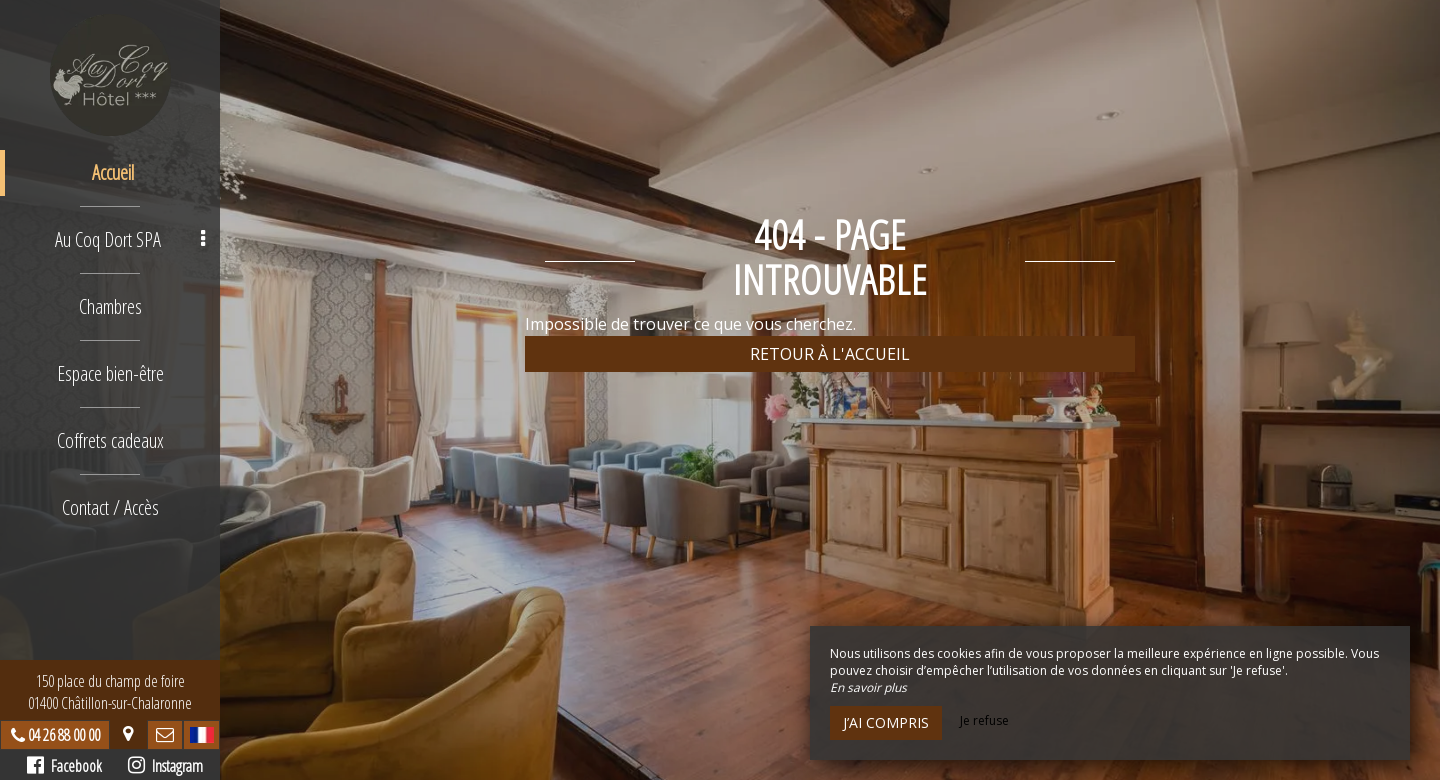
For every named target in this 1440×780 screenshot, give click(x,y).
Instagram (165, 766)
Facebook (64, 766)
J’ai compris (886, 722)
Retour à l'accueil (830, 354)
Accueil (113, 172)
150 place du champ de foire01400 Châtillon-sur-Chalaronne (110, 692)
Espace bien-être (110, 373)
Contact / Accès (110, 507)
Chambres (110, 306)
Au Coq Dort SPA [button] (130, 239)
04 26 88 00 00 (64, 735)
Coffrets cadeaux (110, 440)
